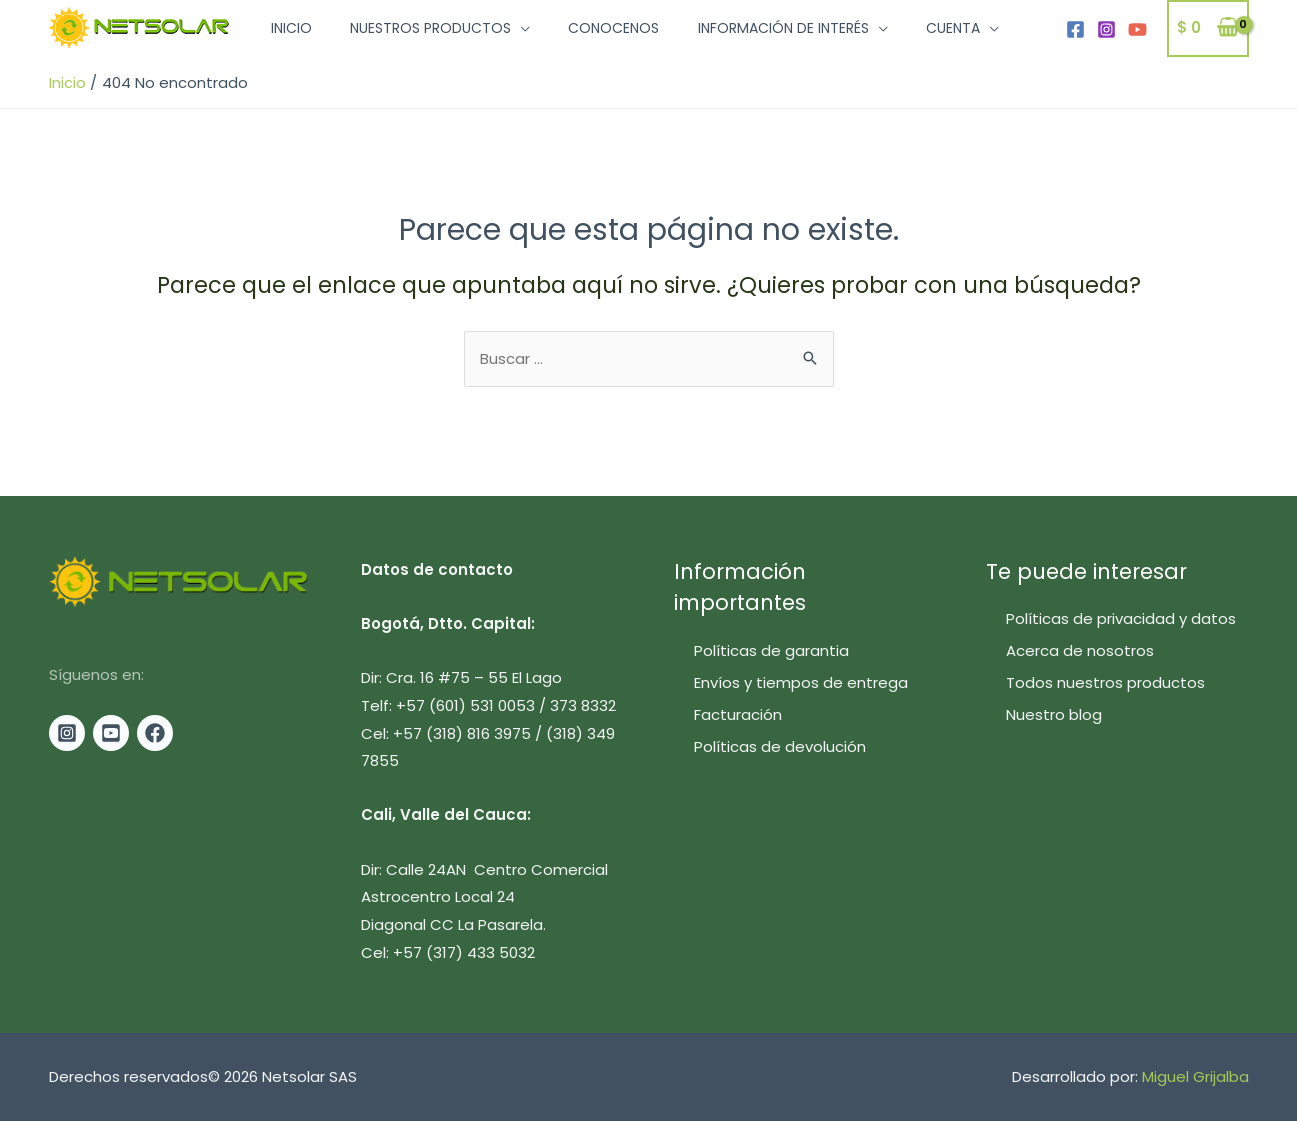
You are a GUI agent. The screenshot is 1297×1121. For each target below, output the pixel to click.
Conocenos (593, 30)
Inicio (287, 30)
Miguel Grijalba (1195, 1077)
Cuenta (916, 30)
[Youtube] (111, 733)
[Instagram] (1106, 30)
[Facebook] (1075, 30)
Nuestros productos (418, 30)
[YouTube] (1137, 30)
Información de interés (754, 30)
